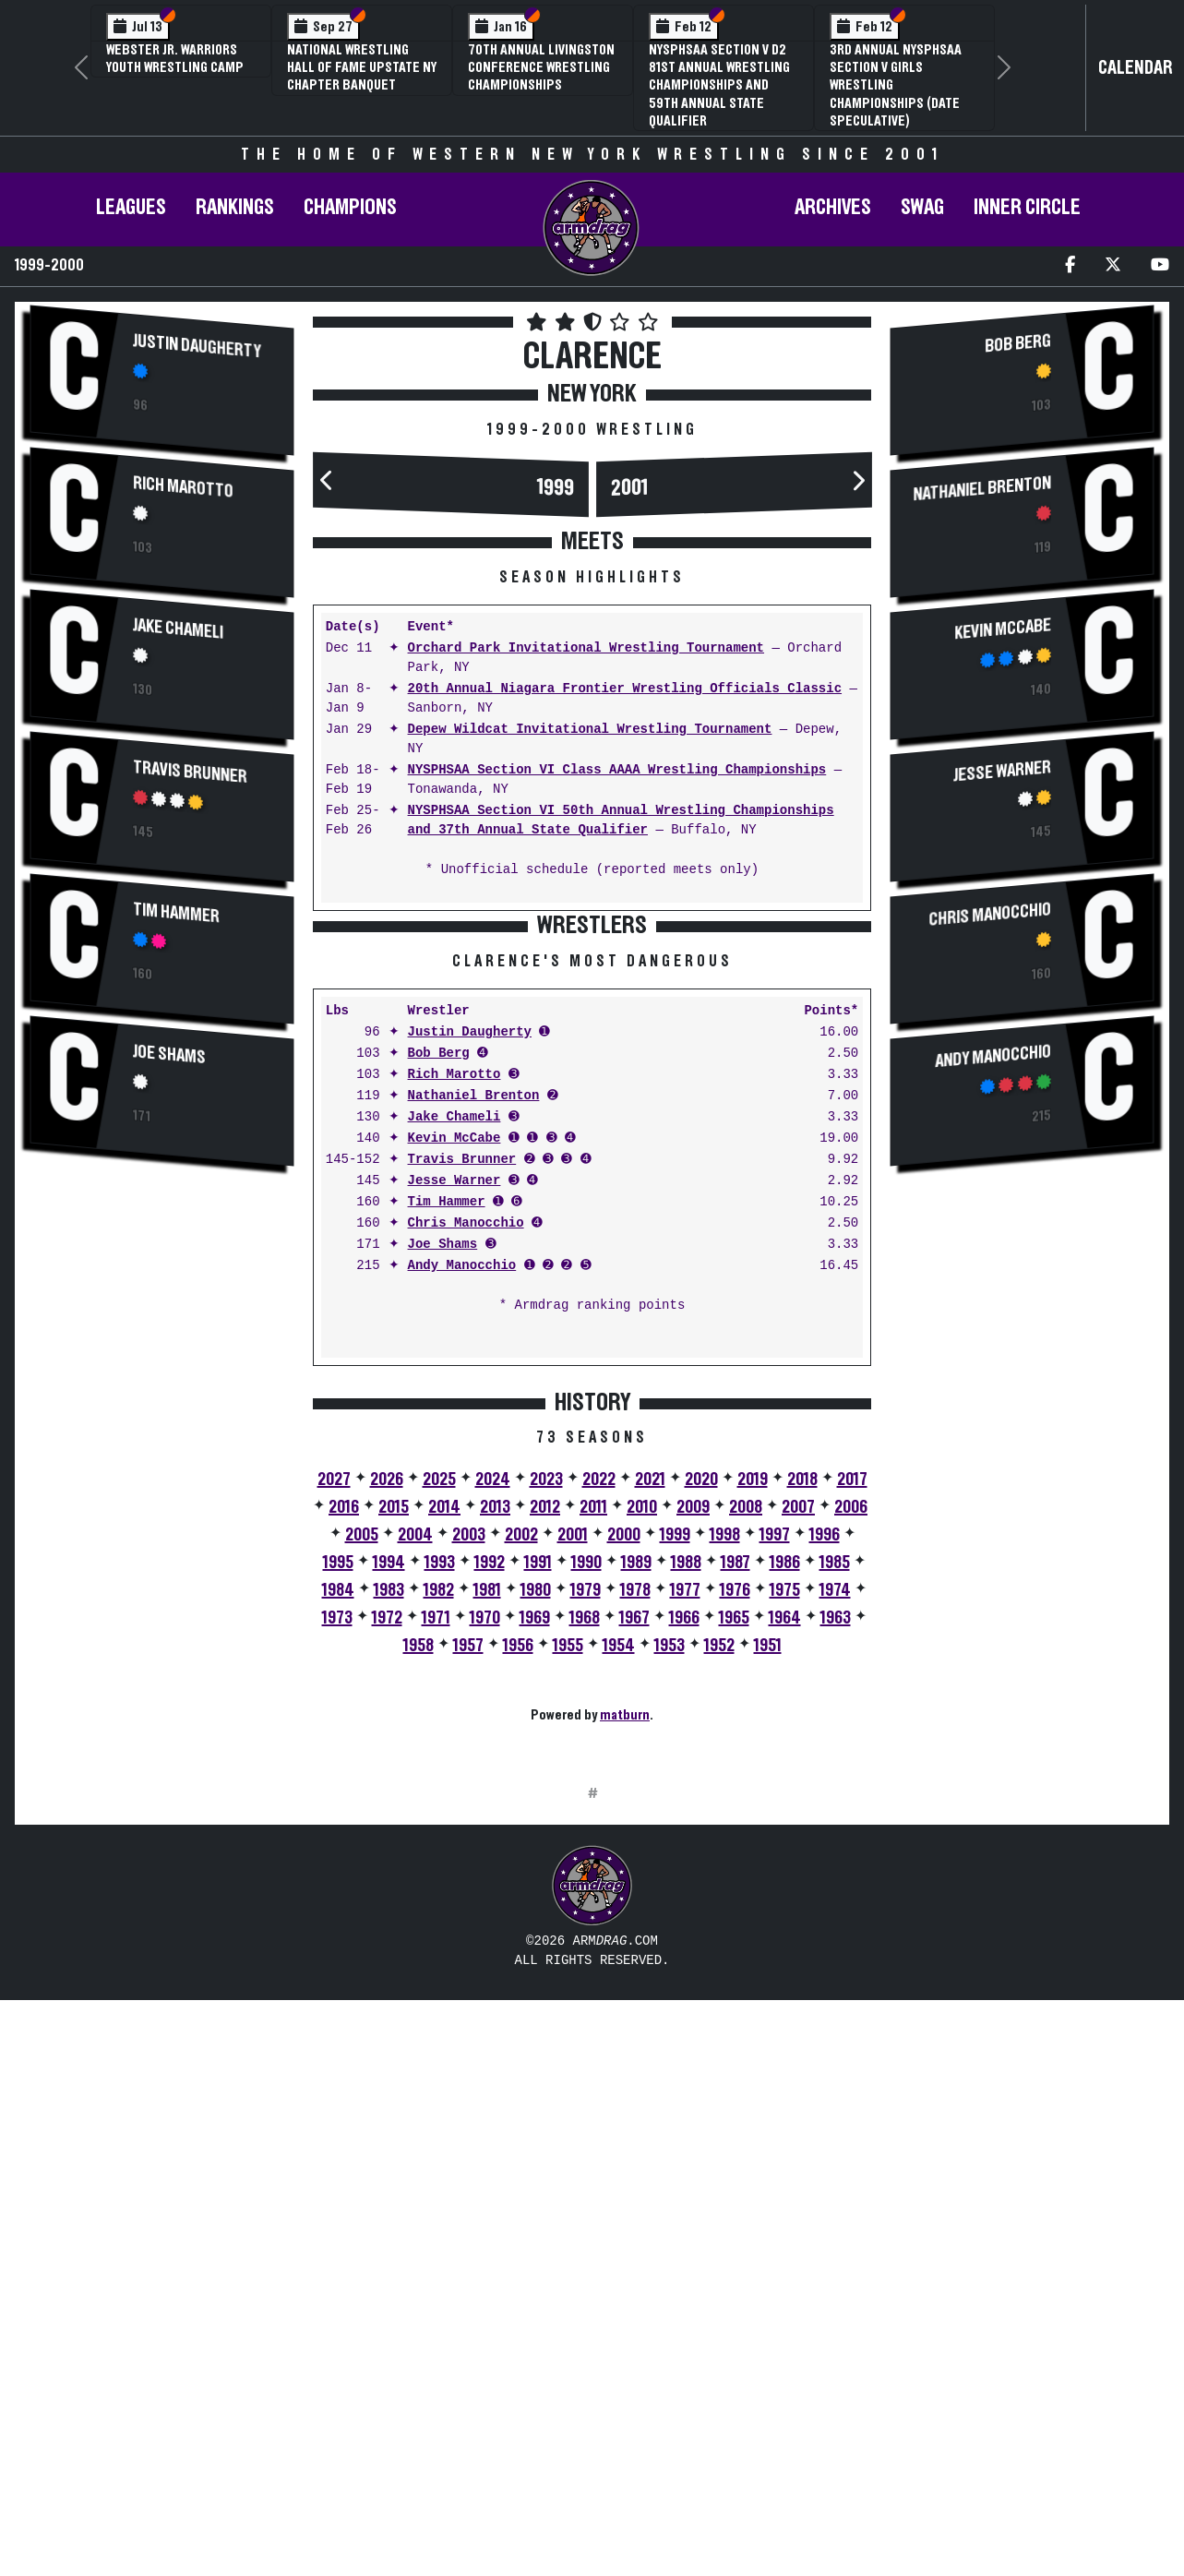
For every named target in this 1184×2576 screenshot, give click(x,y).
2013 (495, 1795)
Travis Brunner (190, 772)
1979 (585, 1878)
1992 (489, 1850)
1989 (636, 1850)
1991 (538, 1850)
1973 (337, 1906)
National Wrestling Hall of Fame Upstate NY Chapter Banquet (362, 67)
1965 (734, 1906)
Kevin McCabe (454, 1426)
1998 (725, 1823)
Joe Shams (169, 1054)
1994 (389, 1850)
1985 (834, 1850)
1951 (768, 1933)
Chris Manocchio (466, 1511)
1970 (485, 1906)
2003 (468, 1823)
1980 (535, 1878)
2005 (361, 1823)
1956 (518, 1933)
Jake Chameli (178, 629)
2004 (415, 1823)
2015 (393, 1795)
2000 (623, 1823)
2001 (629, 487)
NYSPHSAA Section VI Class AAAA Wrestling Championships (617, 770)
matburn (625, 2002)
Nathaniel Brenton (474, 1384)
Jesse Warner (454, 1469)
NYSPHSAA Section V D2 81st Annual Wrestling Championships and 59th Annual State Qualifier (719, 85)
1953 (669, 1933)
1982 (439, 1878)
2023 (546, 1767)
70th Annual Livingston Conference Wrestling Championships (541, 67)
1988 (686, 1850)
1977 (685, 1878)
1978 (635, 1878)
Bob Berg (439, 1341)
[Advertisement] (161, 1490)
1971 (436, 1906)
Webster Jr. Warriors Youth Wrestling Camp (175, 58)
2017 (852, 1767)
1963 (835, 1906)
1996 (824, 1823)
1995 (338, 1850)
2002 (521, 1823)
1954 (619, 1933)
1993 (440, 1850)
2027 (334, 1767)
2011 (593, 1795)
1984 (338, 1878)
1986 (785, 1850)
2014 (444, 1795)
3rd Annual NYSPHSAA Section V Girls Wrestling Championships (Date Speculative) (896, 85)
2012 (545, 1795)
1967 (634, 1906)
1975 (785, 1878)
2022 (599, 1767)
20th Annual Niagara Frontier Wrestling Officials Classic (625, 689)
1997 (774, 1823)
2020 (701, 1767)
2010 (642, 1795)
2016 (344, 1795)
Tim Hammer (176, 913)
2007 (798, 1795)
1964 (785, 1906)
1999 (554, 487)
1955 (568, 1933)
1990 (586, 1850)
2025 (439, 1767)
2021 (650, 1767)
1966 (684, 1906)
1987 (735, 1850)
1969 (535, 1906)
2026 (386, 1767)
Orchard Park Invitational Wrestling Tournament (586, 648)
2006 (850, 1795)
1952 (719, 1933)
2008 (745, 1795)
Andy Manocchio (462, 1554)
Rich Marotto (183, 486)
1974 (835, 1878)
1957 (468, 1933)
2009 (693, 1795)
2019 (752, 1767)
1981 (487, 1878)
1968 (584, 1906)
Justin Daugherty (196, 346)
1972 (387, 1906)
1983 (389, 1878)
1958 (418, 1933)
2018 (802, 1767)
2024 (492, 1767)
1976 (735, 1878)
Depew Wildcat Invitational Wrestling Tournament (590, 729)
